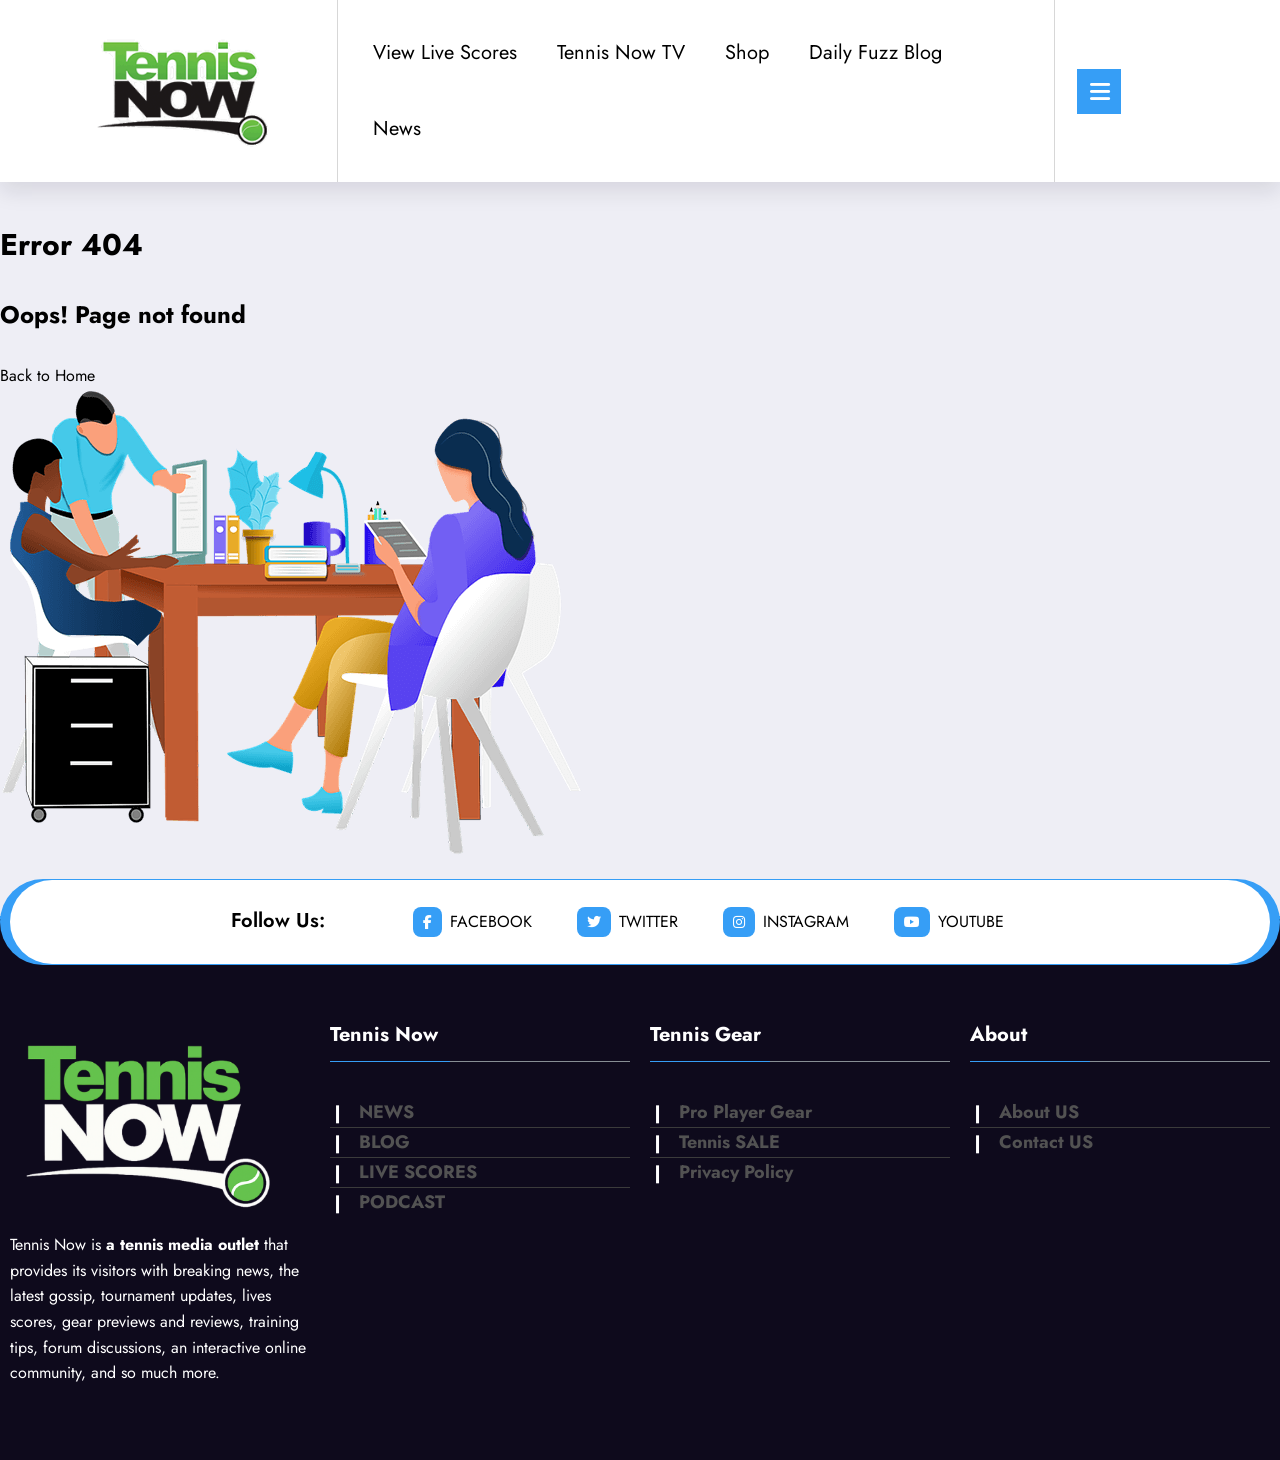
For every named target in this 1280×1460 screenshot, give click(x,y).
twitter (627, 922)
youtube (949, 922)
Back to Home (47, 375)
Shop (747, 52)
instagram (786, 922)
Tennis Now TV (621, 52)
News (397, 128)
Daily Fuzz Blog (875, 52)
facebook (472, 922)
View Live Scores (445, 52)
